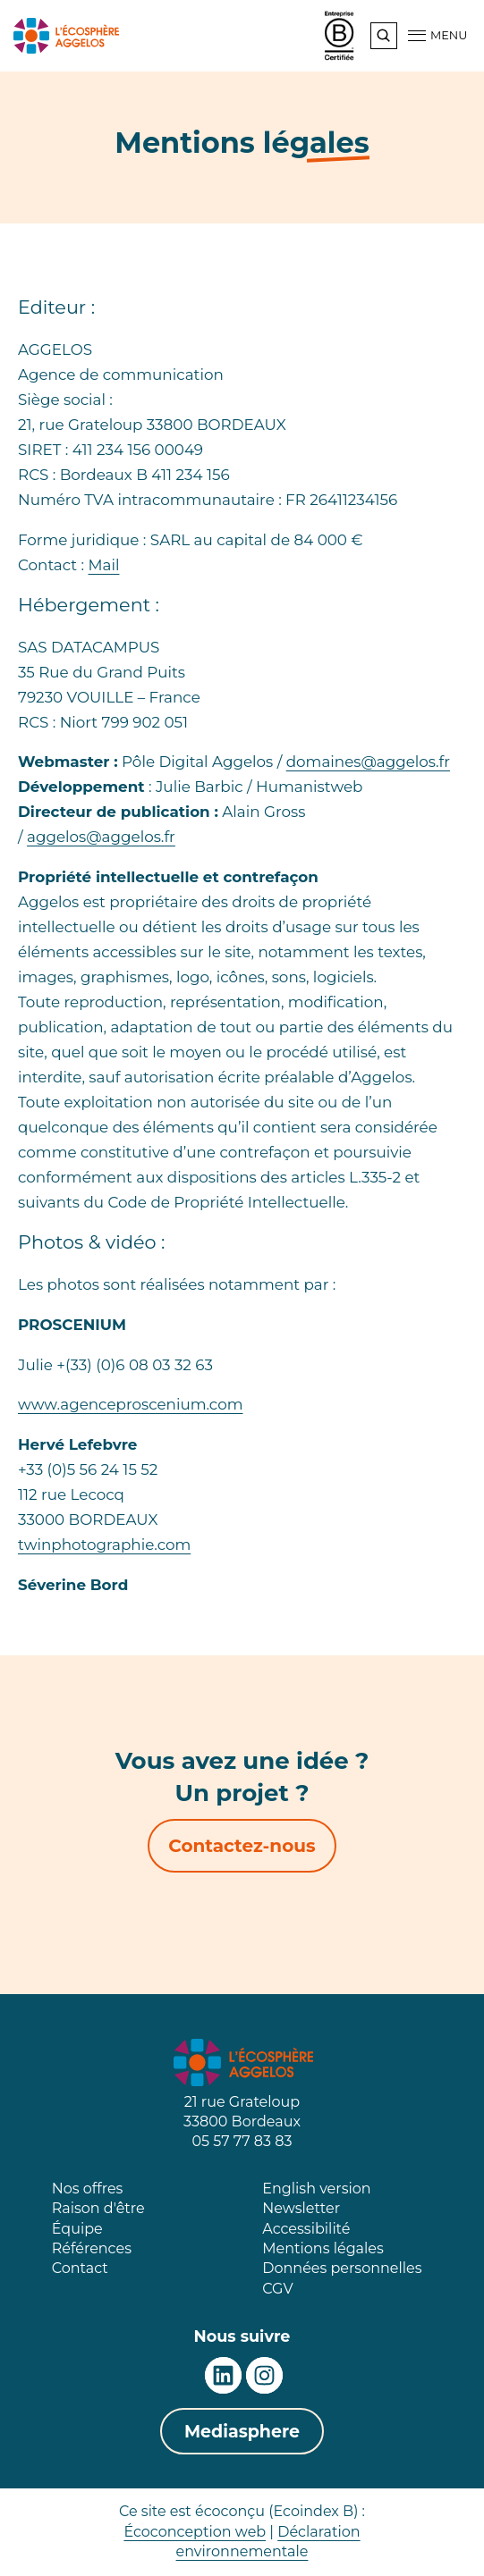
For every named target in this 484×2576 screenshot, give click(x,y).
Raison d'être (98, 2208)
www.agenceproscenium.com (130, 1404)
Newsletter (301, 2208)
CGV (277, 2288)
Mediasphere (242, 2431)
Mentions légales (323, 2248)
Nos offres (87, 2188)
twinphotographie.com (104, 1544)
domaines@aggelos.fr (368, 761)
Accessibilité (306, 2228)
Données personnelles (341, 2268)
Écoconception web (194, 2531)
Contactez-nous (241, 1845)
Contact (80, 2268)
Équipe (77, 2228)
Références (92, 2248)
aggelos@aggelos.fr (101, 837)
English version (316, 2188)
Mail (103, 565)
